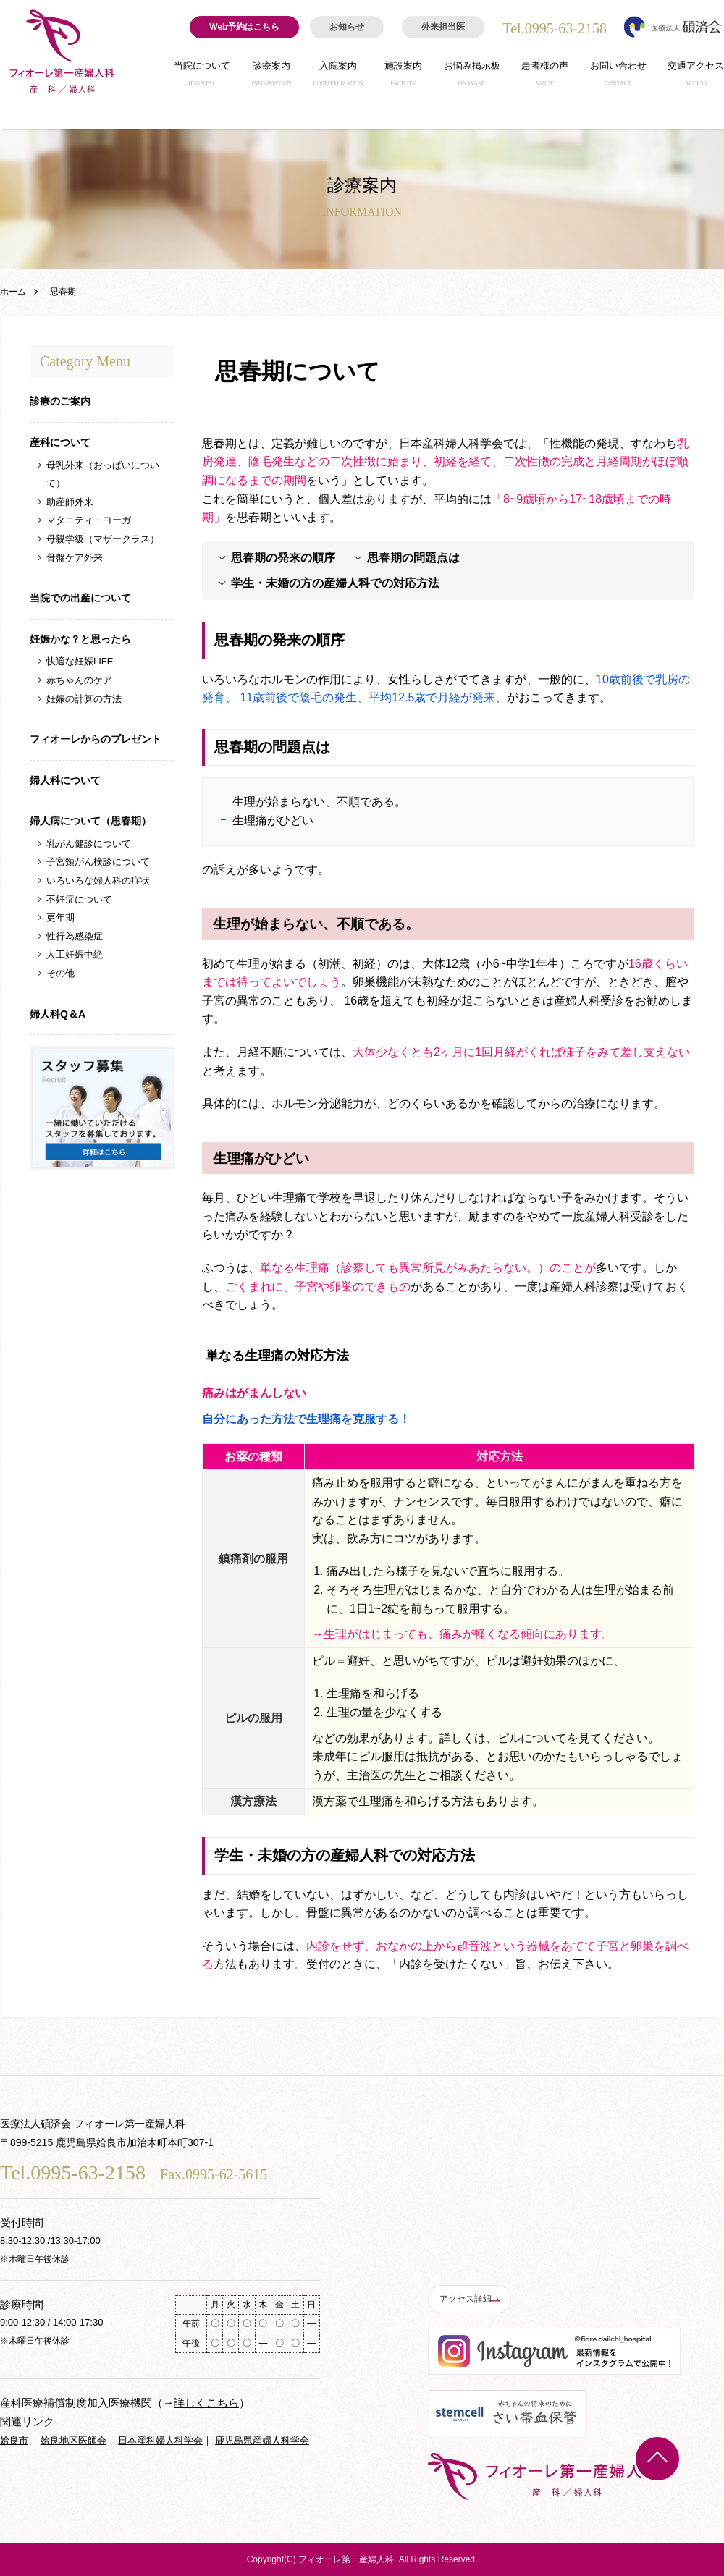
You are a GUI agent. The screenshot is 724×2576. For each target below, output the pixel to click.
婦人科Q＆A (57, 1014)
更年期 (60, 917)
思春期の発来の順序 (283, 558)
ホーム (13, 292)
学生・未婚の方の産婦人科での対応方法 (335, 583)
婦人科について (65, 780)
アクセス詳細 (471, 2299)
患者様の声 (544, 76)
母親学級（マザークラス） (102, 538)
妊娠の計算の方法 (84, 698)
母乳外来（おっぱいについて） (102, 474)
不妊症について (79, 899)
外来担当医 (443, 27)
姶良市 (14, 2440)
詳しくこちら (206, 2402)
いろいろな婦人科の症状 (98, 880)
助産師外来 (69, 502)
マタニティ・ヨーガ (88, 520)
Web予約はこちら (244, 27)
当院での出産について (80, 598)
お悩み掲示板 (472, 76)
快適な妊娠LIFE (79, 661)
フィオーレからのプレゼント (95, 739)
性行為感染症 (74, 936)
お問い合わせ (618, 76)
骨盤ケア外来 (74, 557)
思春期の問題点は (413, 558)
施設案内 (403, 76)
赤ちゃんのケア (79, 680)
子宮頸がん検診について (98, 861)
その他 (60, 973)
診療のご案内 (60, 401)
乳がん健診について (88, 843)
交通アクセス (696, 76)
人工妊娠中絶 (74, 954)
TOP (657, 2459)
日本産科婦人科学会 (160, 2440)
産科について (60, 442)
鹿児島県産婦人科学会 (262, 2440)
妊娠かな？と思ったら (80, 639)
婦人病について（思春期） (90, 821)
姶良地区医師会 (73, 2440)
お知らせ (346, 27)
